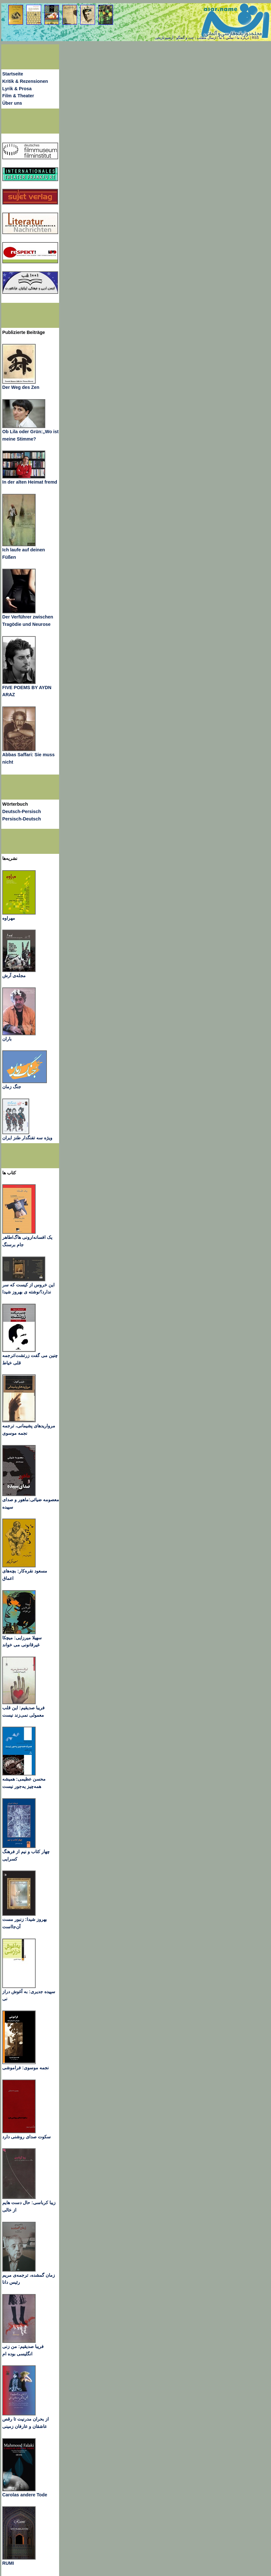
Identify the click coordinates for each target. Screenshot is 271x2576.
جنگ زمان (11, 1086)
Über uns (12, 103)
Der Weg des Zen (20, 387)
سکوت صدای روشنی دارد (26, 2136)
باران (7, 1038)
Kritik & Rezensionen (25, 81)
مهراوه (8, 918)
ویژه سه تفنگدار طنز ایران (27, 1137)
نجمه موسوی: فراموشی (25, 2067)
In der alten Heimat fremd (29, 482)
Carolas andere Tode (24, 2494)
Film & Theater (18, 95)
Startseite (12, 73)
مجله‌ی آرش (14, 975)
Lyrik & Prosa (16, 88)
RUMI (8, 2563)
